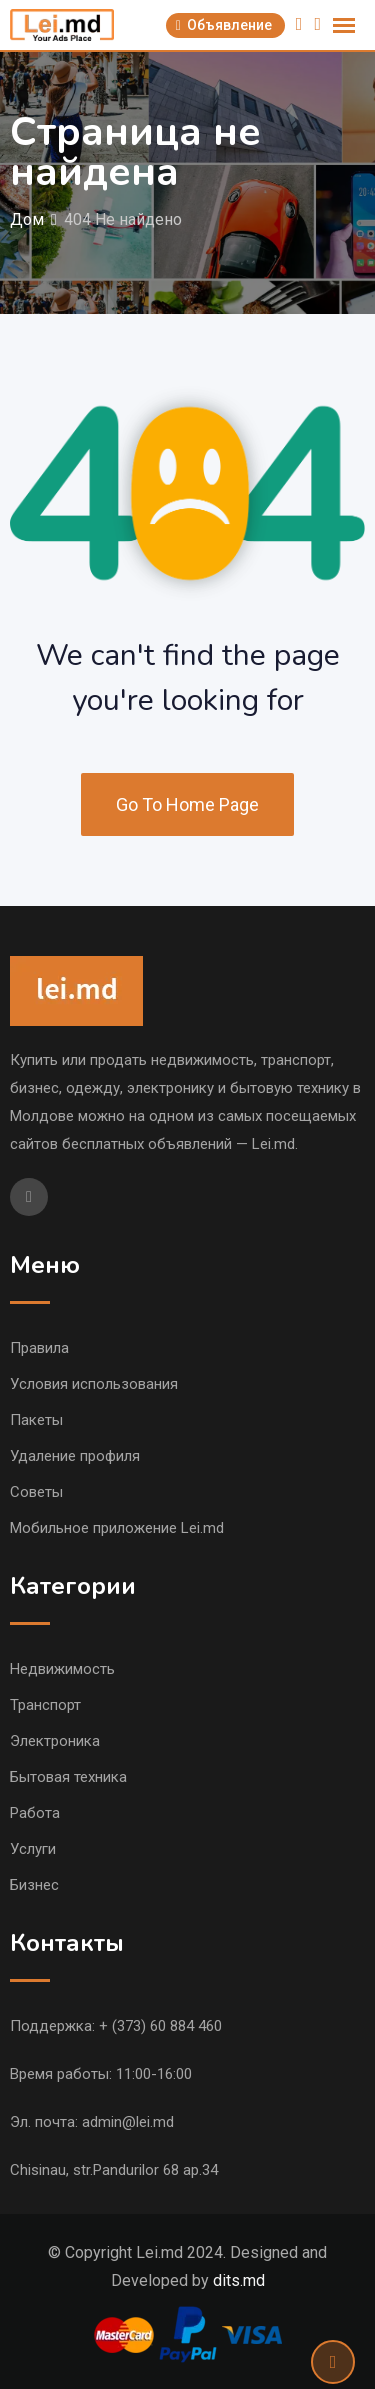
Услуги (33, 1849)
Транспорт (45, 1705)
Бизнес (34, 1885)
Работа (35, 1813)
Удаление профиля (75, 1456)
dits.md (239, 2280)
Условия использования (94, 1384)
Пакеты (36, 1420)
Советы (36, 1492)
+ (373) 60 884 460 (160, 2026)
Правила (39, 1348)
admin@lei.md (128, 2122)
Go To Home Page (187, 804)
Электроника (55, 1741)
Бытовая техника (68, 1777)
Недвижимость (62, 1669)
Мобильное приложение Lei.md (117, 1528)
